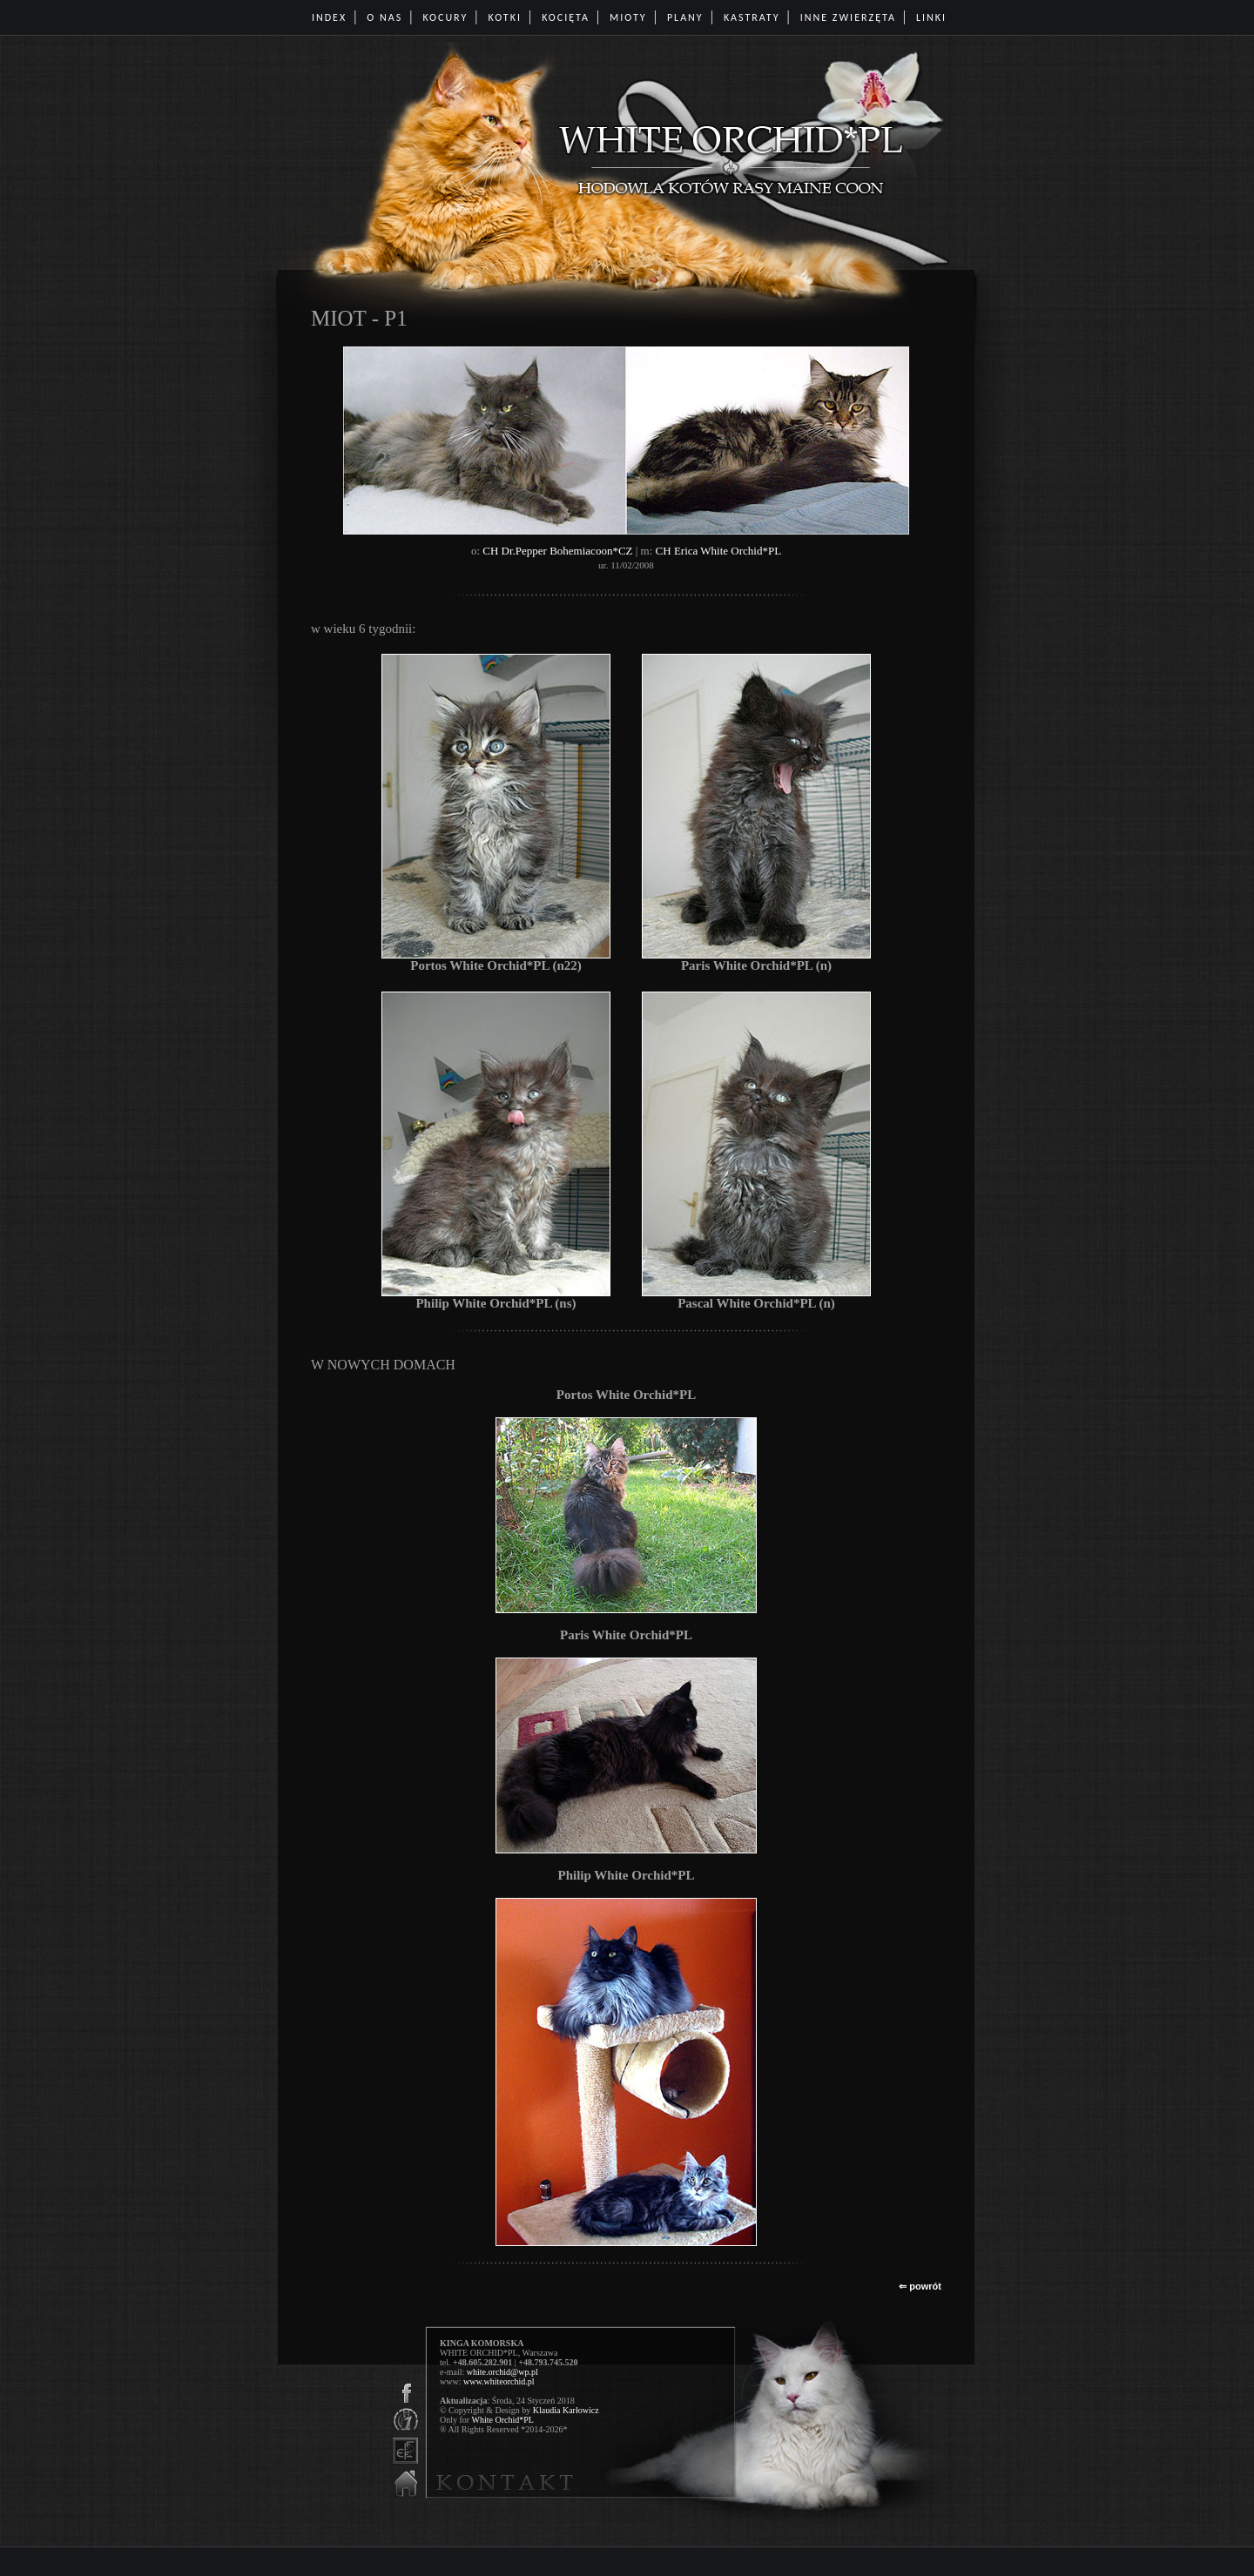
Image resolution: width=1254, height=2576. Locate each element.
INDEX (329, 17)
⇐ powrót (920, 2286)
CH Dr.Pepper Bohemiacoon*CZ (557, 550)
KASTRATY (752, 17)
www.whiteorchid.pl (499, 2381)
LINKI (931, 17)
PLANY (685, 17)
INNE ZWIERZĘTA (848, 17)
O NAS (384, 17)
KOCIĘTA (566, 17)
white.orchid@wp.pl (502, 2372)
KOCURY (445, 17)
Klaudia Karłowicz (566, 2410)
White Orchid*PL (502, 2420)
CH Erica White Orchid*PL (719, 550)
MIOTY (628, 17)
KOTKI (505, 17)
